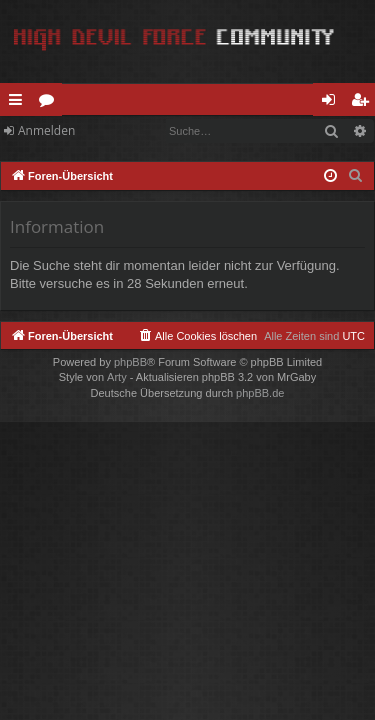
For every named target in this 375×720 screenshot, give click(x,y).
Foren (50, 103)
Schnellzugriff (19, 103)
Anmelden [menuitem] (334, 103)
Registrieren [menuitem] (364, 103)
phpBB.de (260, 393)
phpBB (130, 362)
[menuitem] (356, 176)
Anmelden (46, 130)
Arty (117, 377)
